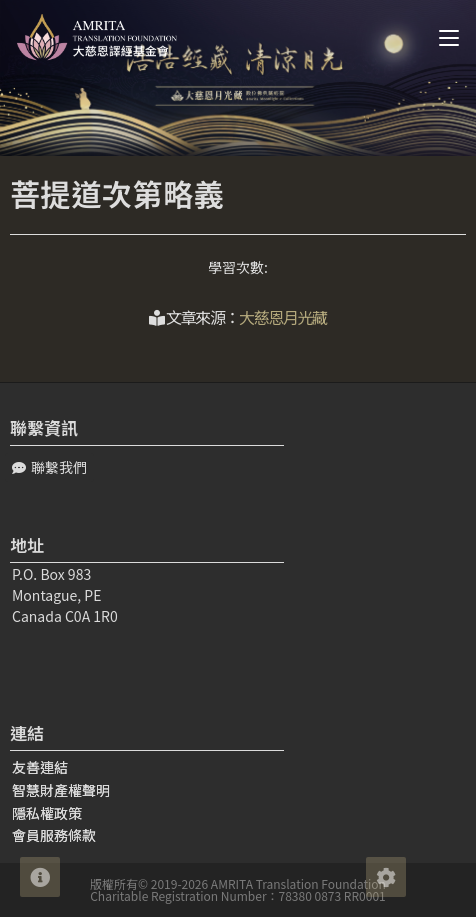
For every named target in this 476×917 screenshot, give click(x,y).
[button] (49, 467)
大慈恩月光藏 (283, 317)
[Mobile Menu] (441, 37)
